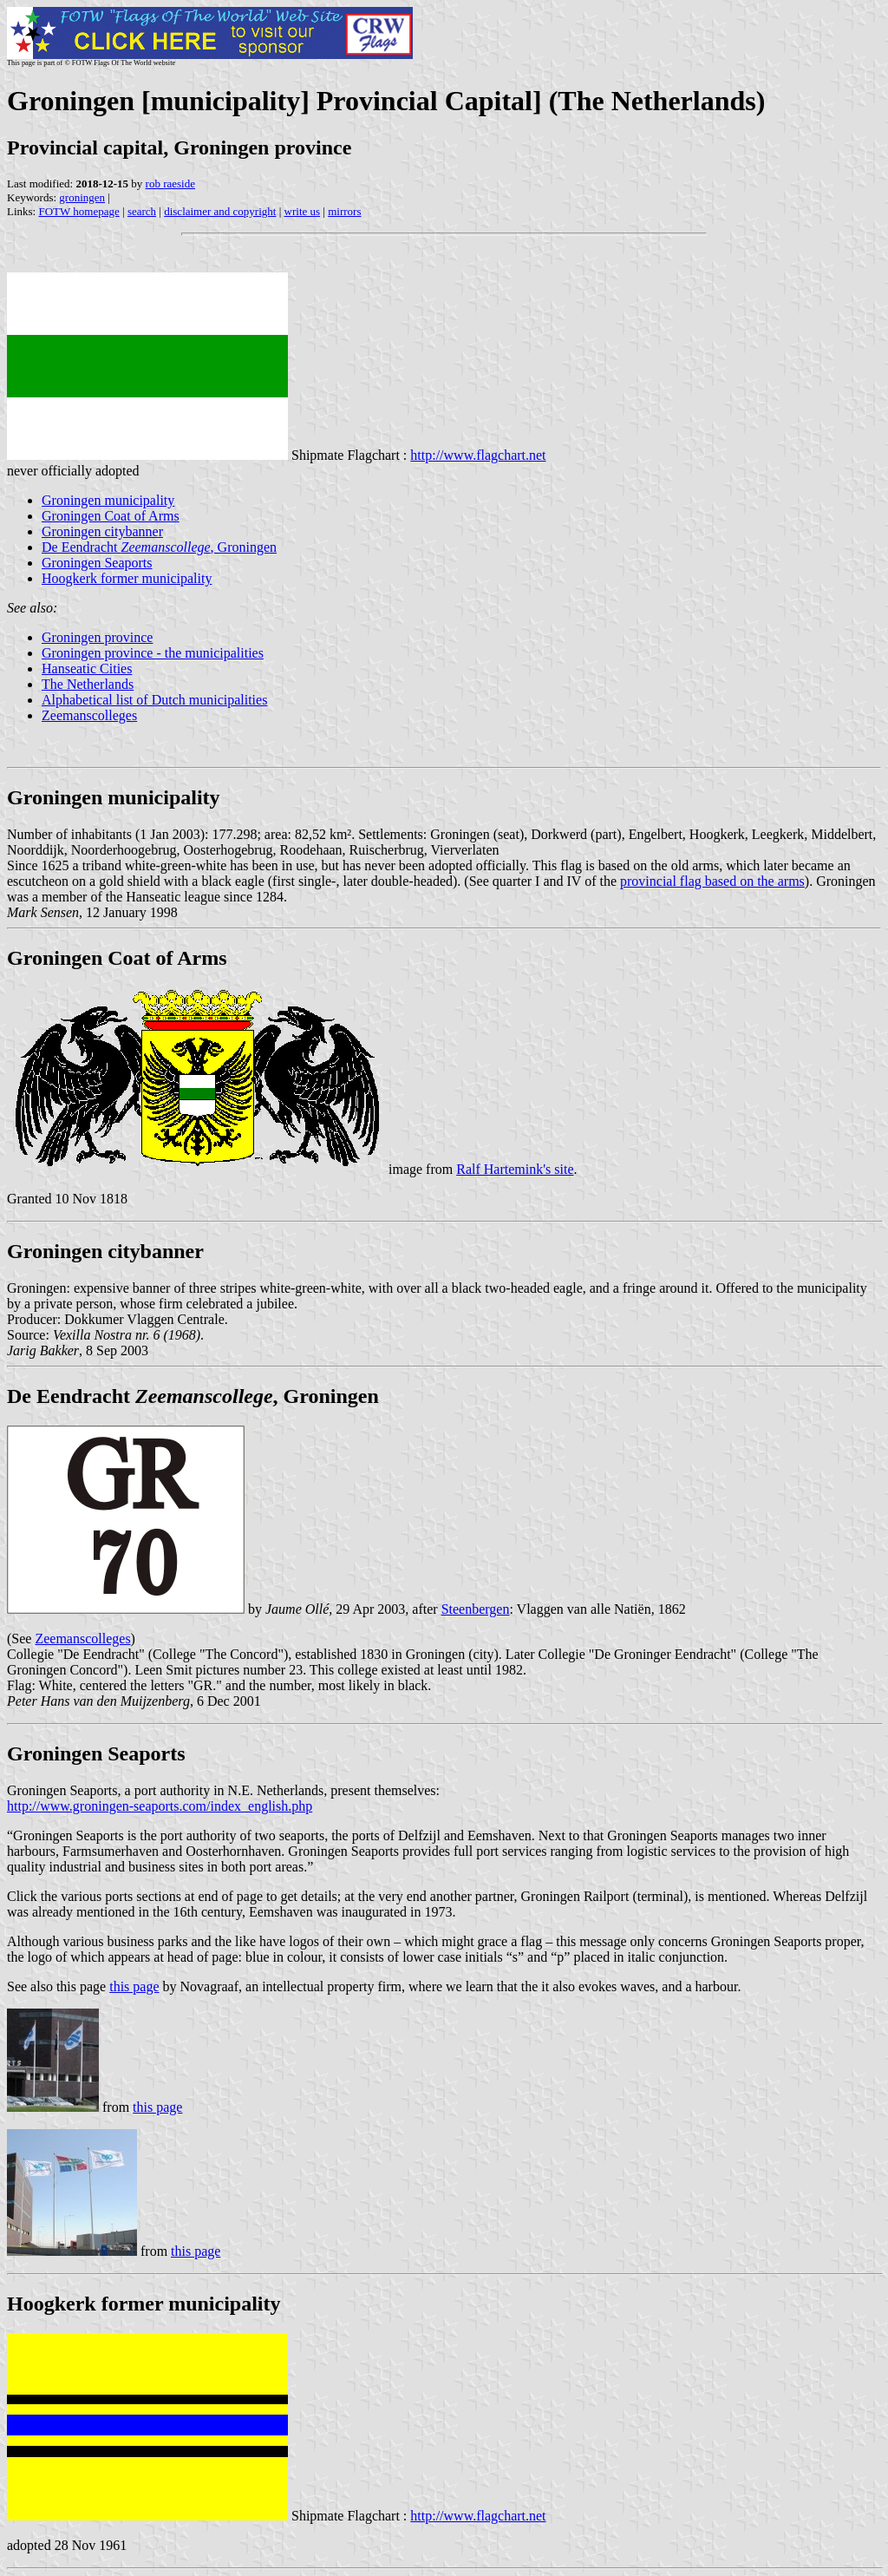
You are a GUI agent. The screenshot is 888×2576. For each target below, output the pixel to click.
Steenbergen (475, 1609)
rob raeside (170, 183)
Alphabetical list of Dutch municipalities (154, 699)
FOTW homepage (78, 211)
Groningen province (97, 637)
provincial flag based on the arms (712, 881)
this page (134, 1986)
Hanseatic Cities (87, 668)
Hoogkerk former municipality (127, 578)
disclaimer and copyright (220, 211)
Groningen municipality (108, 500)
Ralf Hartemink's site (514, 1169)
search (141, 211)
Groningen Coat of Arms (111, 515)
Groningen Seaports (97, 562)
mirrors (344, 211)
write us (302, 211)
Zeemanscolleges (89, 715)
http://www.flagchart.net (477, 455)
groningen (82, 197)
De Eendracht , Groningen (159, 547)
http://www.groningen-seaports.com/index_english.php (159, 1806)
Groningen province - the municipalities (153, 653)
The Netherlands (88, 684)
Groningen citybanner (102, 531)
